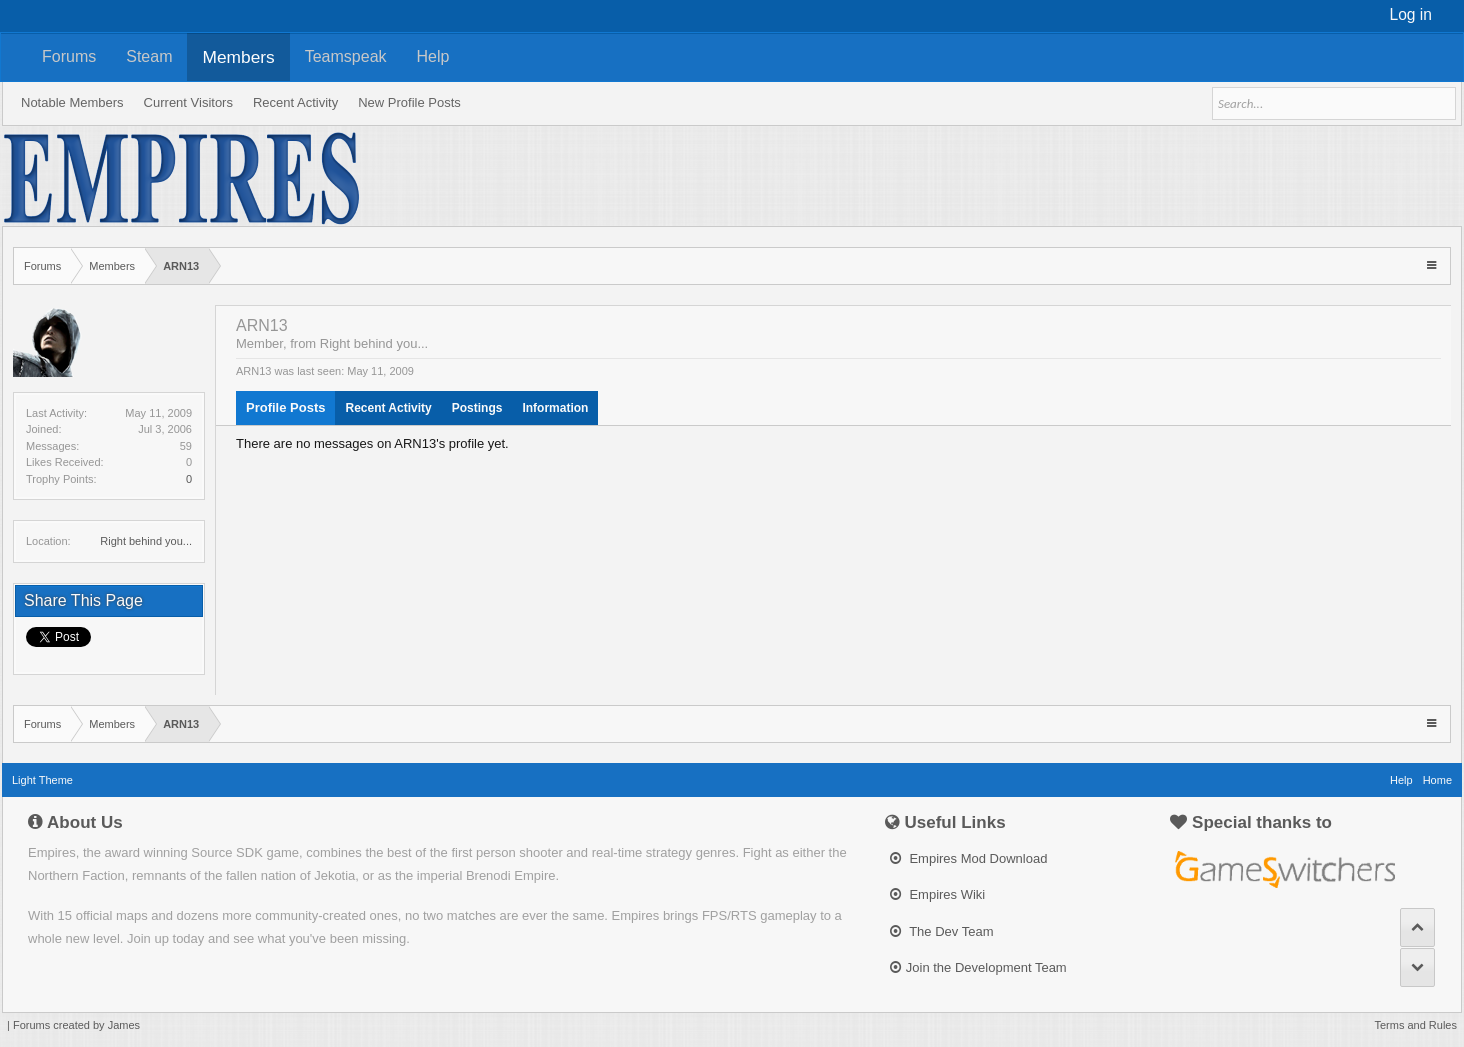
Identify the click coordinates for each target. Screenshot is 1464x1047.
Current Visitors (188, 102)
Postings (477, 408)
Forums (69, 56)
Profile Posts (285, 407)
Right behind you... (146, 541)
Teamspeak (346, 56)
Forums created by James (76, 1025)
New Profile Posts (409, 102)
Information (555, 408)
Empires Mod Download (969, 858)
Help (433, 56)
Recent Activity (388, 408)
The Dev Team (942, 931)
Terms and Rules (1415, 1025)
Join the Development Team (978, 967)
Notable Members (72, 102)
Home (1437, 780)
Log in (1411, 14)
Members (238, 57)
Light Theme (42, 780)
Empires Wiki (937, 894)
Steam (149, 56)
